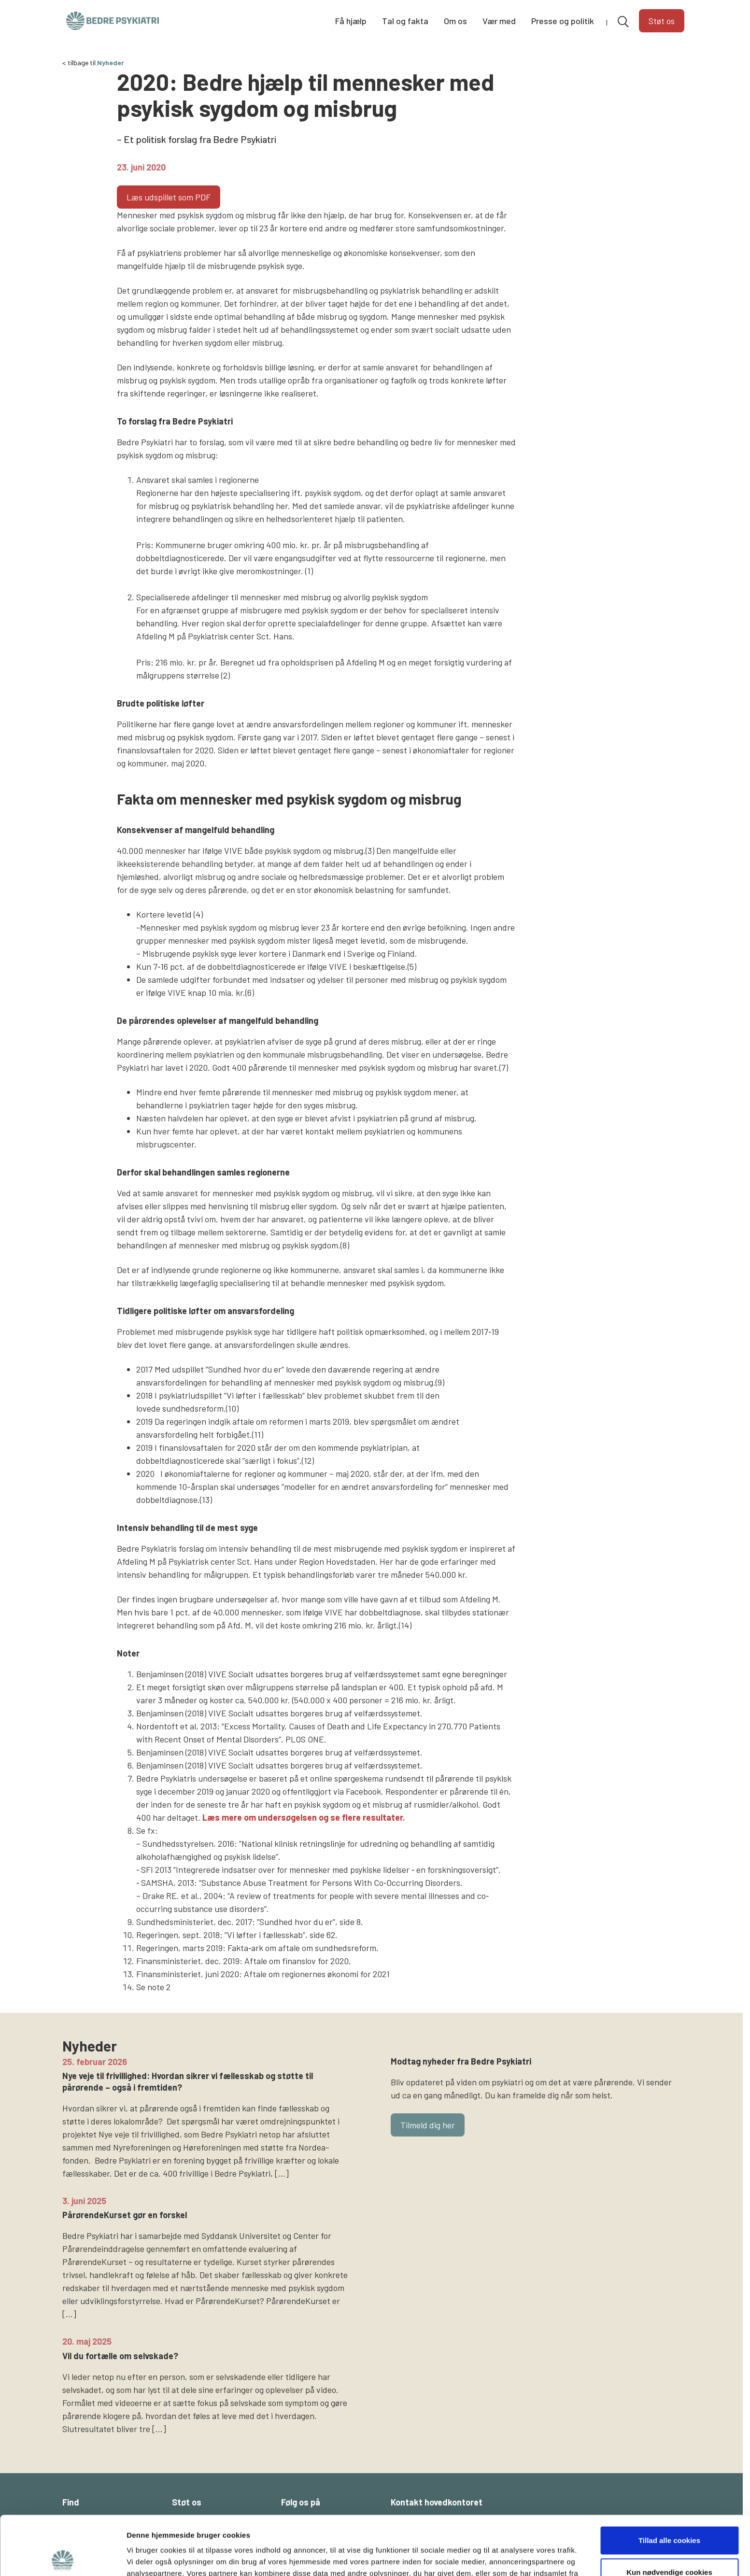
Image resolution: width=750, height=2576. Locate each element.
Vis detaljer (502, 2557)
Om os (455, 20)
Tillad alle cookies (669, 2481)
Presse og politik (562, 20)
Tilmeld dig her (427, 2125)
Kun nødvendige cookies (669, 2513)
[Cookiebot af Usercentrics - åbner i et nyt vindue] (62, 2557)
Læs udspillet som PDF (169, 197)
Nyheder (110, 62)
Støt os (662, 20)
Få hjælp (351, 20)
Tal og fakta (405, 20)
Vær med (499, 20)
